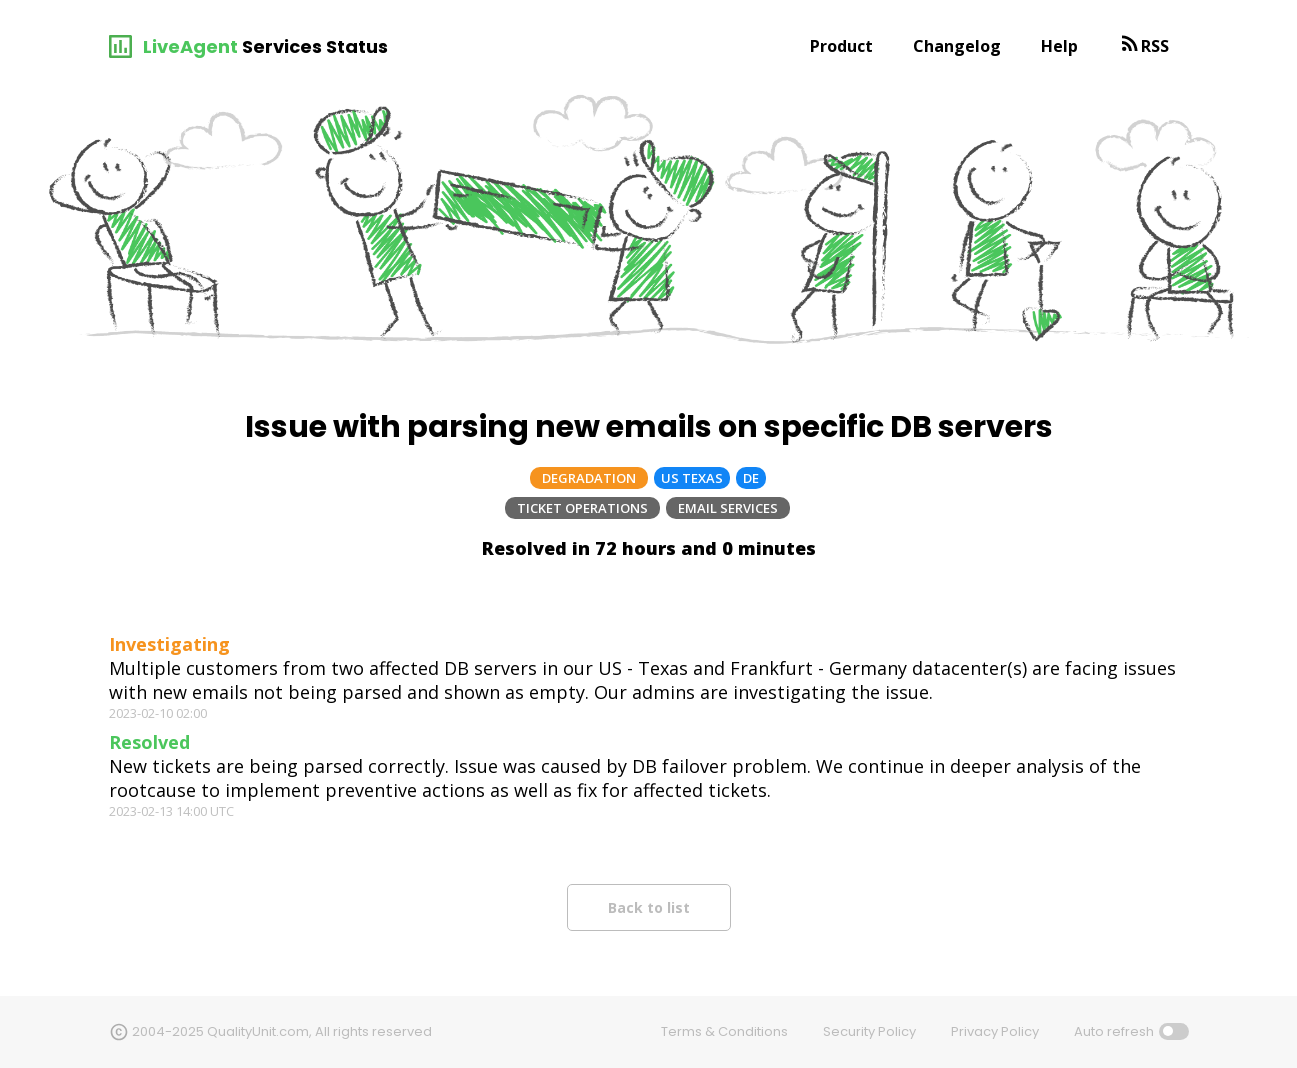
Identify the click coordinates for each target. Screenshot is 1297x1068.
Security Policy (869, 1031)
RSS (1155, 46)
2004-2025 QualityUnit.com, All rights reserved (282, 1031)
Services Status (315, 46)
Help (1059, 46)
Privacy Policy (995, 1031)
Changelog (957, 46)
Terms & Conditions (724, 1031)
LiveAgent (190, 46)
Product (841, 46)
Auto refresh (1114, 1031)
